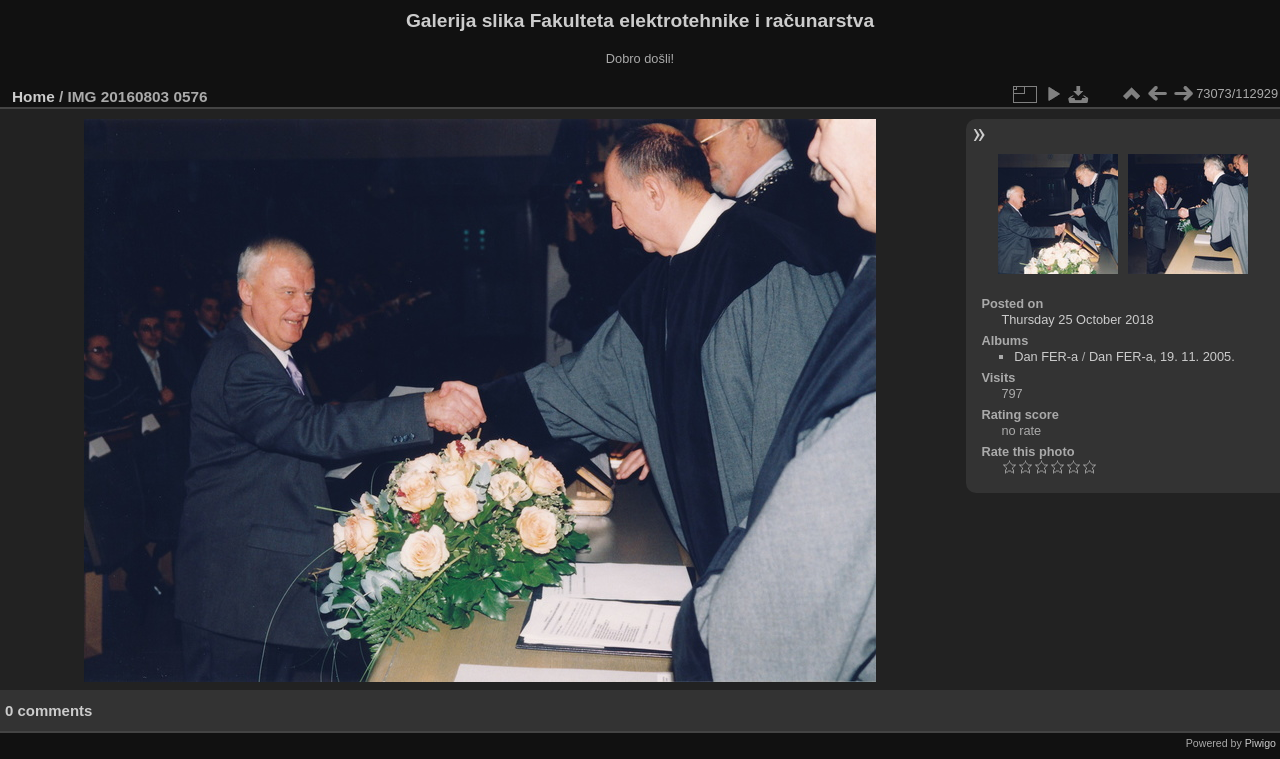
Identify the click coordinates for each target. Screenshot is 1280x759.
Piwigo (1260, 743)
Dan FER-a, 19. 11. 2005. (1162, 356)
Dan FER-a (1046, 356)
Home (33, 96)
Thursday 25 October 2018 (1077, 319)
